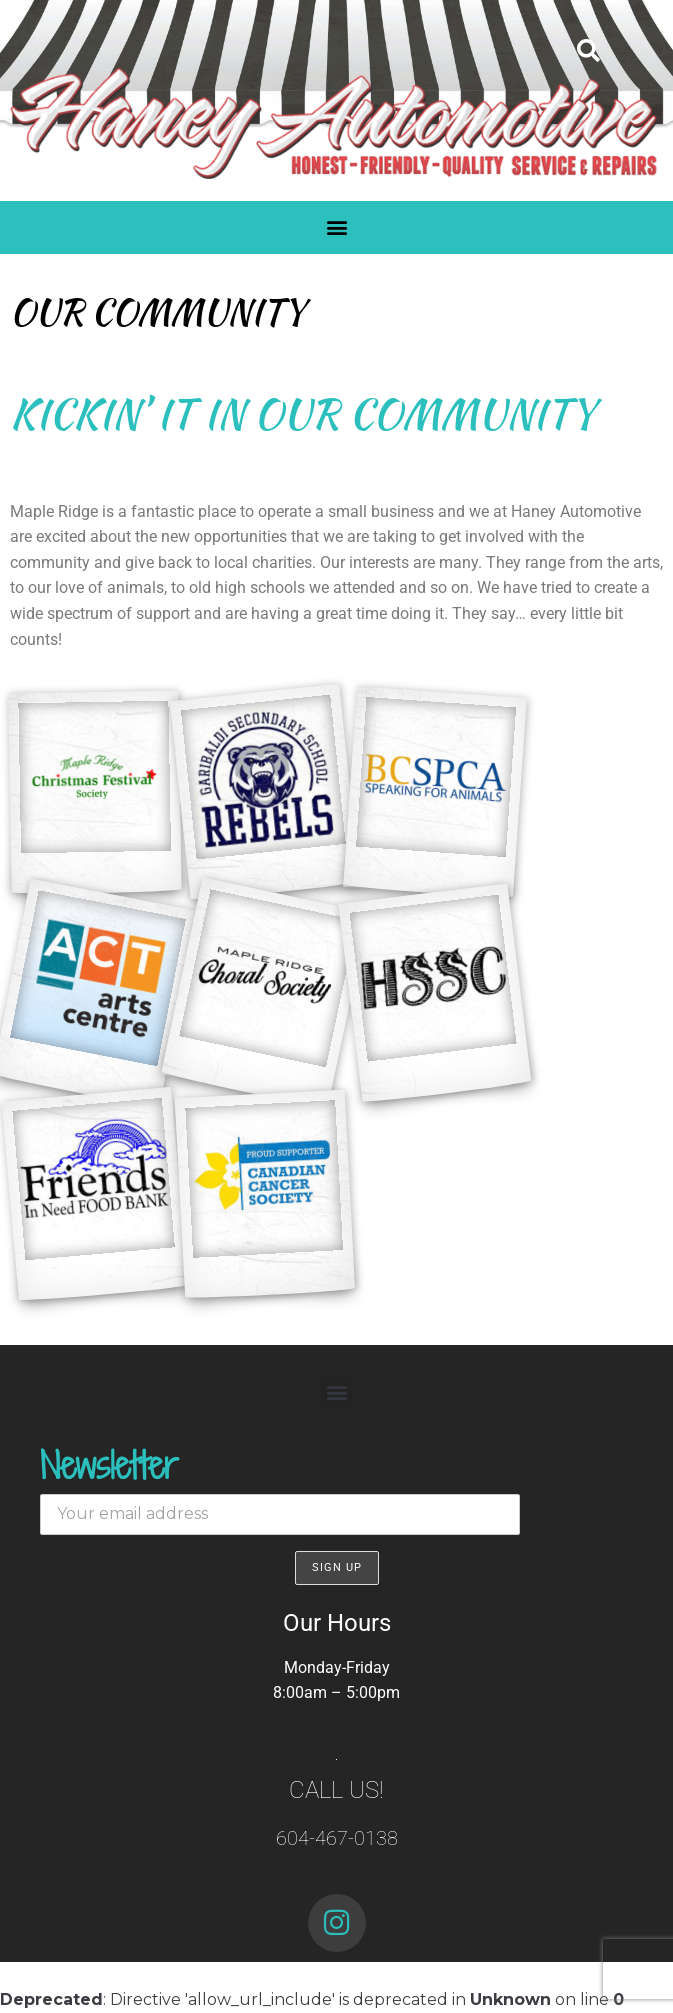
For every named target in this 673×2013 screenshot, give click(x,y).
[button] (588, 50)
